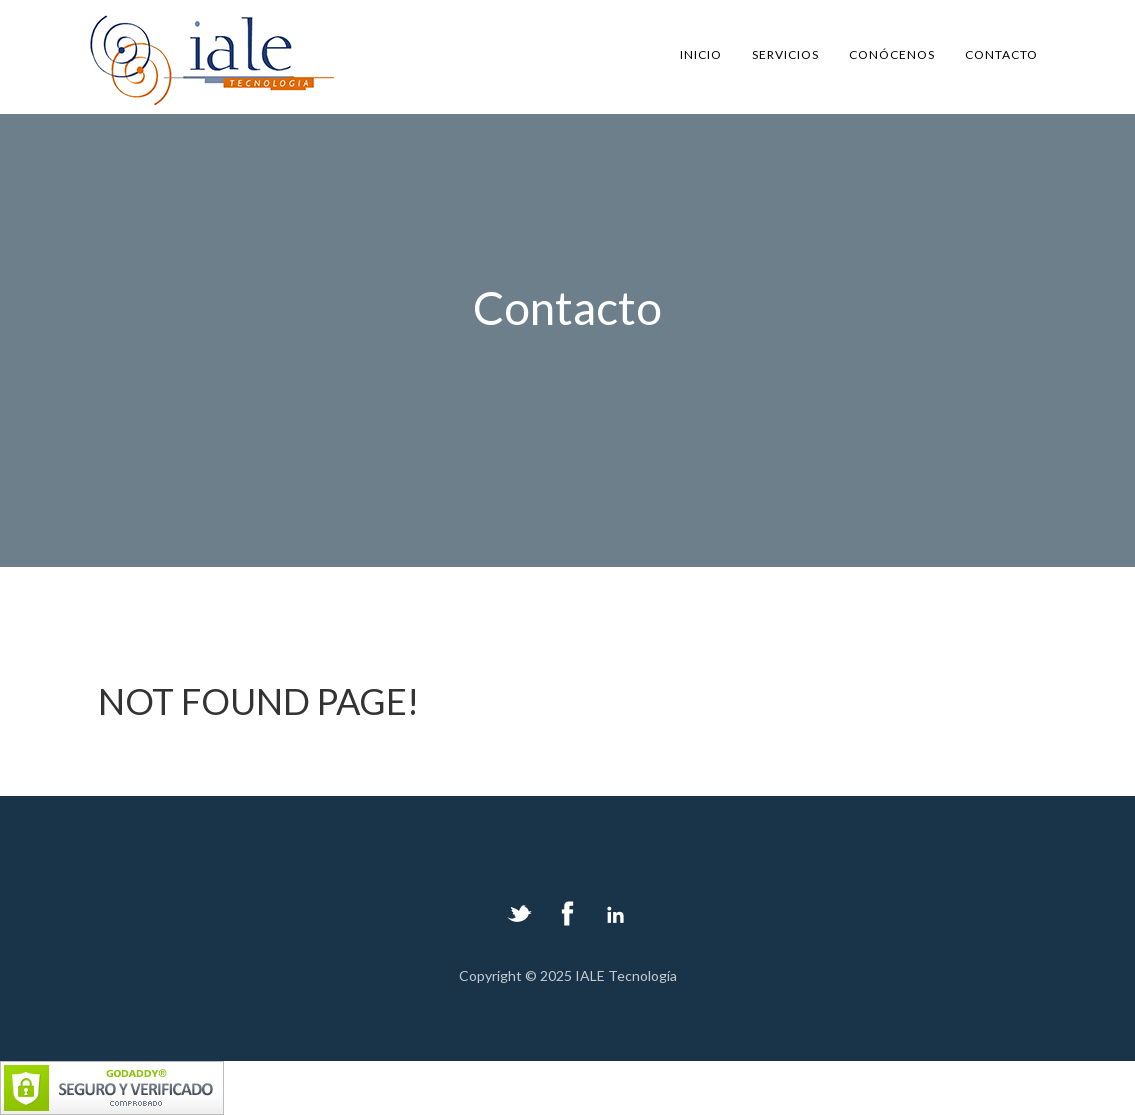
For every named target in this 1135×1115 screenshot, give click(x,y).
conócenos (892, 54)
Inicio (701, 54)
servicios (785, 54)
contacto (1001, 54)
